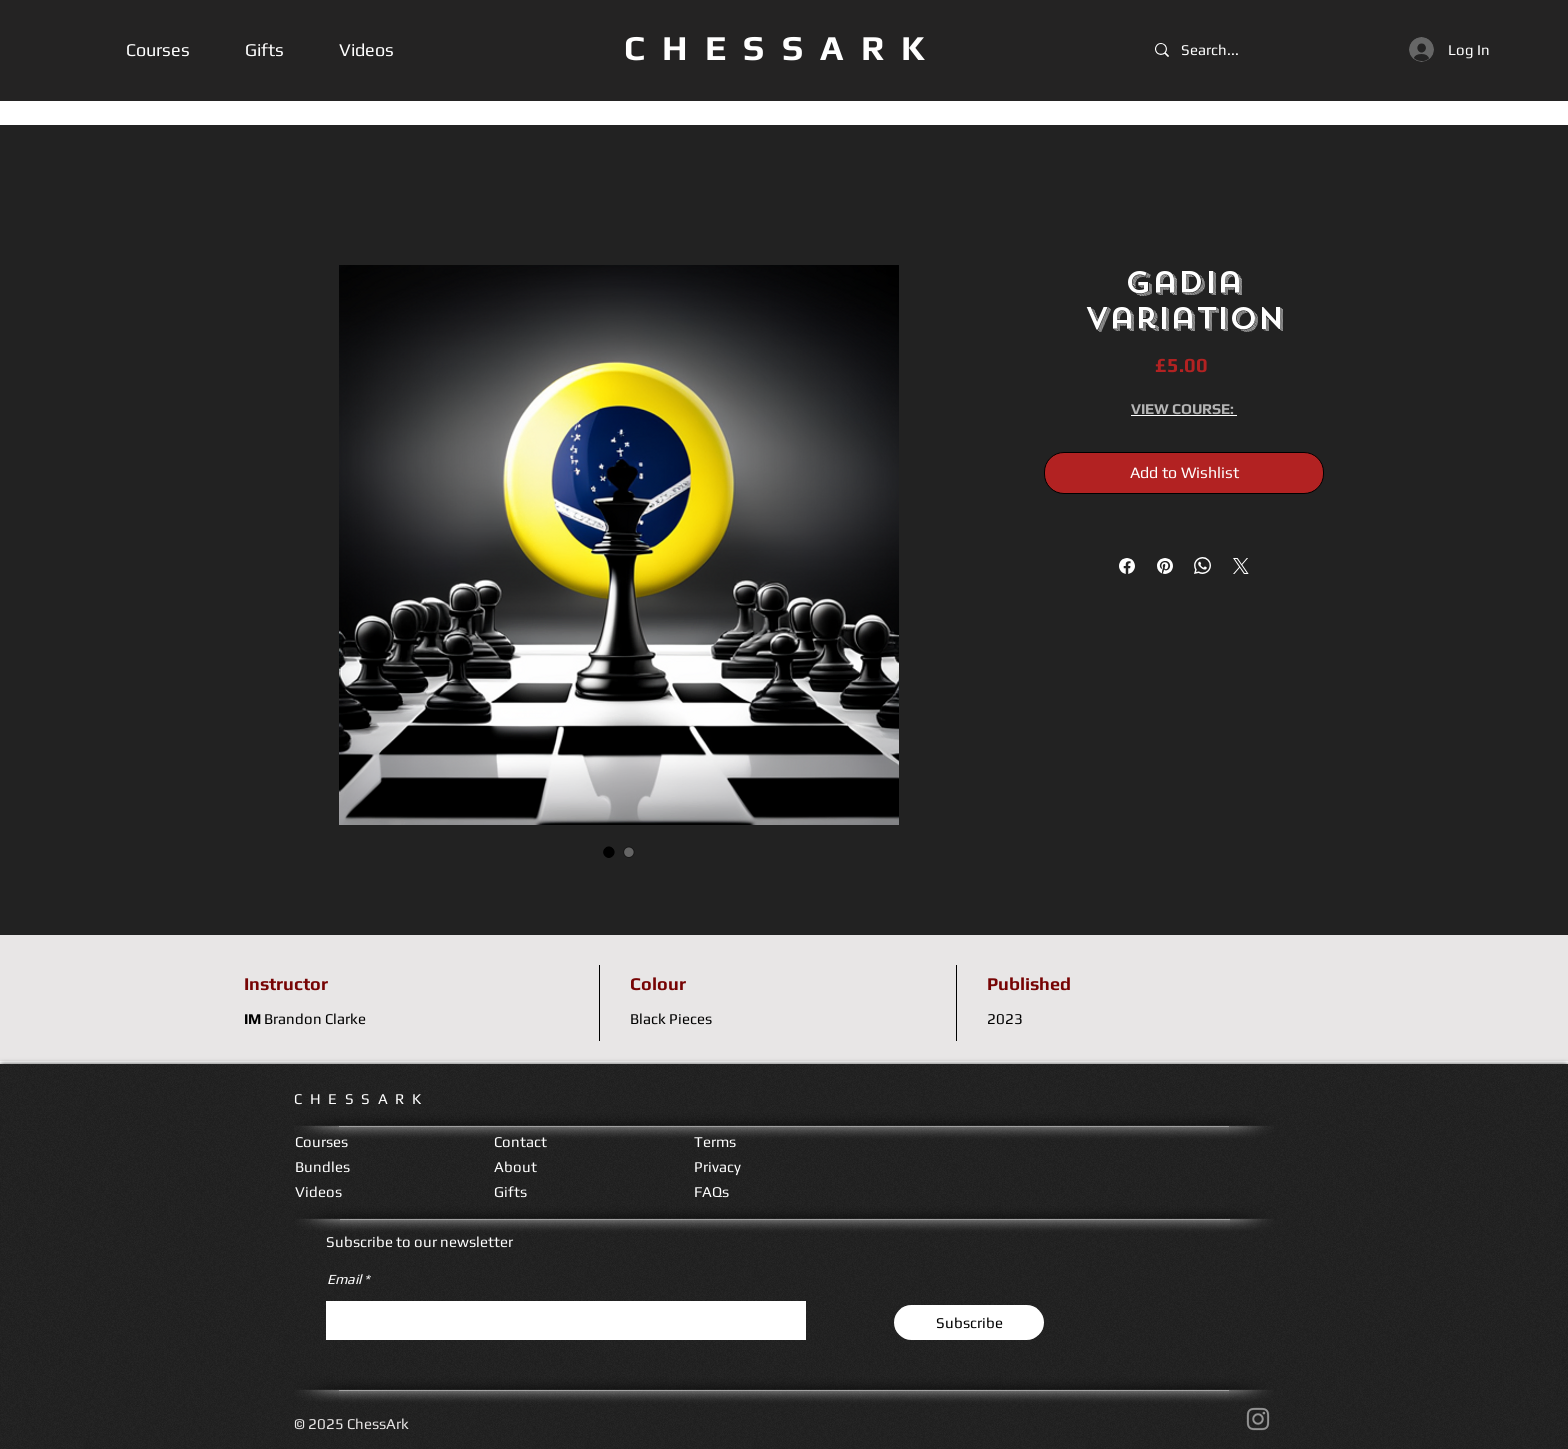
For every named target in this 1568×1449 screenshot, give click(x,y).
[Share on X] (1241, 566)
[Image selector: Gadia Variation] (609, 852)
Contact (520, 1141)
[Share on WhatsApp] (1203, 566)
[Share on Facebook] (1127, 566)
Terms (715, 1141)
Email (344, 1279)
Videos (318, 1191)
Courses (321, 1141)
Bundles (322, 1166)
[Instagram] (1258, 1419)
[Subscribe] (969, 1322)
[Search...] (1216, 49)
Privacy (717, 1166)
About (515, 1166)
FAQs (711, 1191)
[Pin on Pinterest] (1165, 566)
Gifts (510, 1191)
